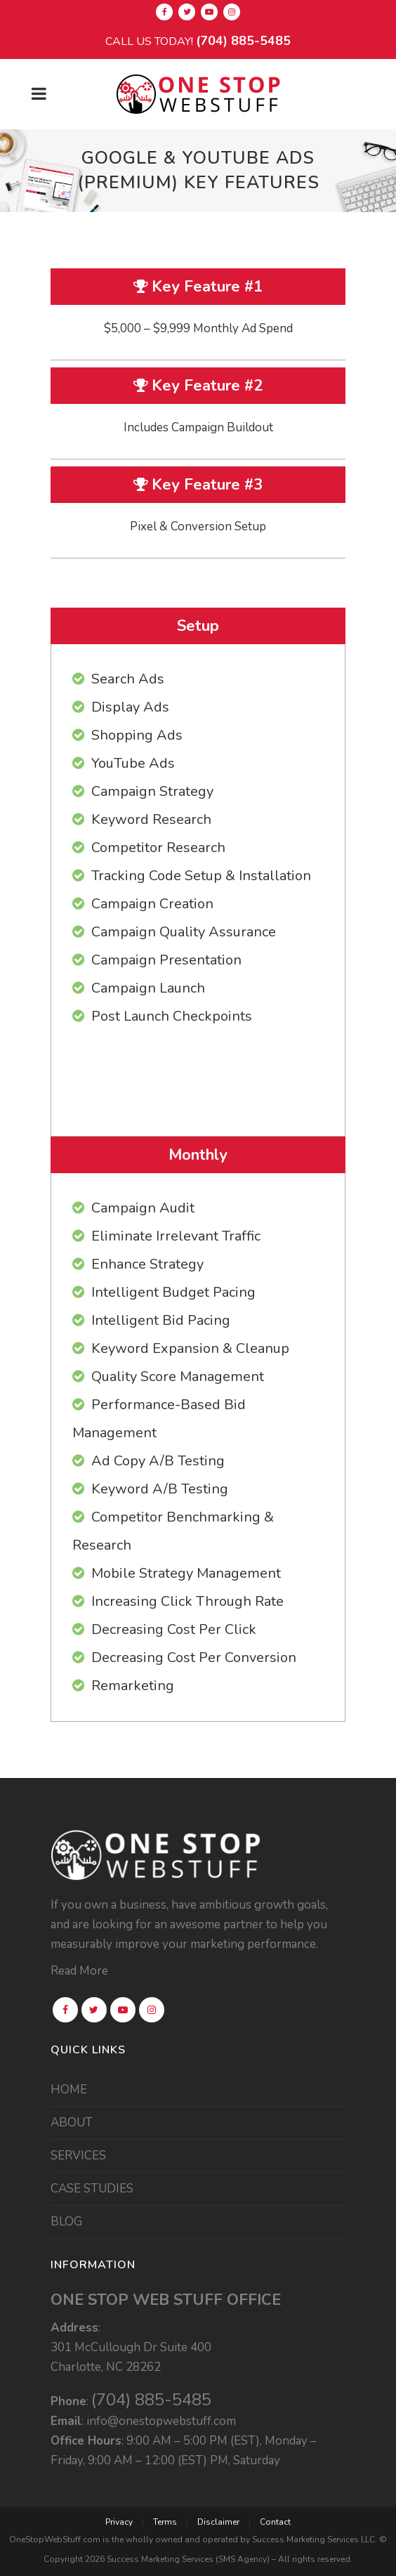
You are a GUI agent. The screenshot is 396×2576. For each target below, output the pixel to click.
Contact (275, 2522)
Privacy (119, 2522)
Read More (79, 1971)
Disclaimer (218, 2522)
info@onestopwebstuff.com (161, 2421)
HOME (69, 2090)
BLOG (66, 2222)
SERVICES (78, 2156)
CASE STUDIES (92, 2189)
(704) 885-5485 (243, 40)
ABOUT (72, 2123)
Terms (165, 2522)
